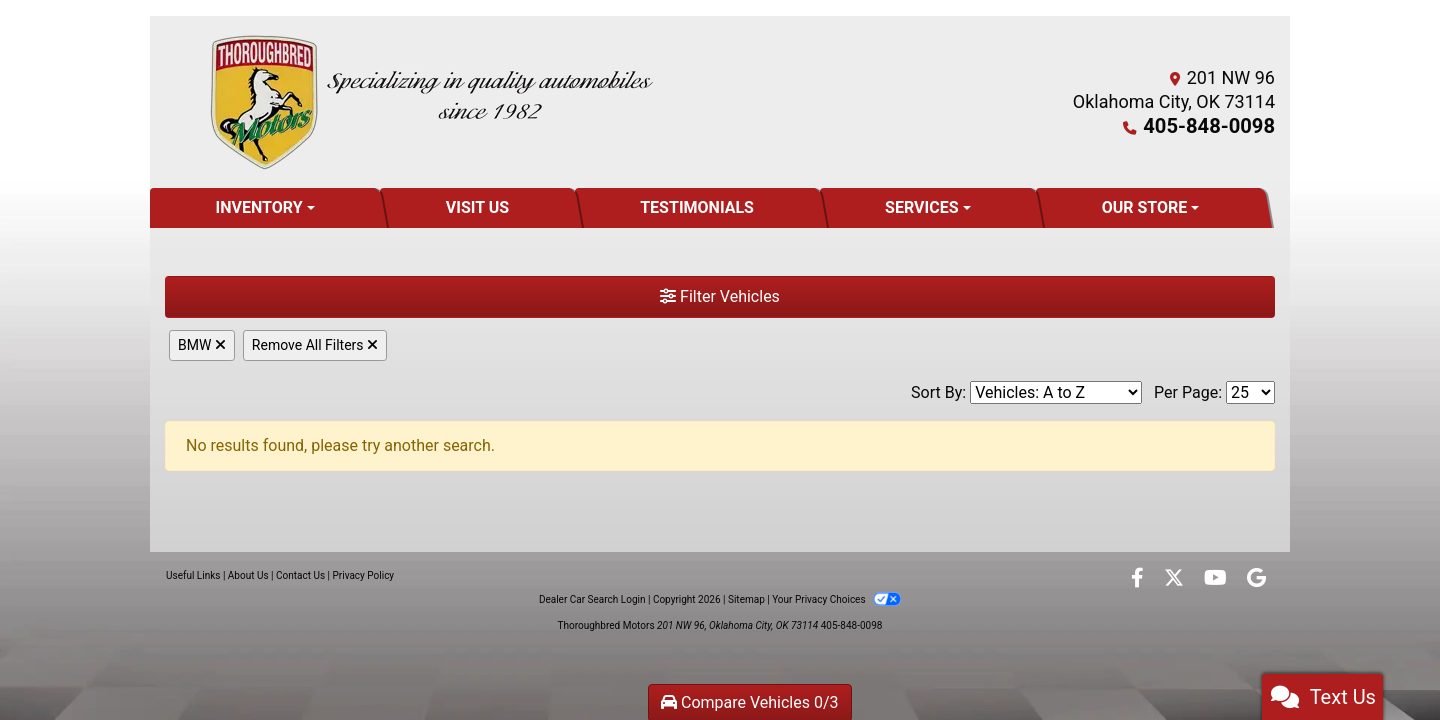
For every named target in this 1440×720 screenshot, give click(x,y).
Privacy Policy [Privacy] (364, 575)
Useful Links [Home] (193, 575)
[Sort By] (1056, 392)
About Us (248, 575)
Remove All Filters (315, 345)
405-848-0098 (1216, 125)
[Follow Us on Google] (1256, 579)
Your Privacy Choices (836, 599)
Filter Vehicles (720, 296)
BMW (202, 345)
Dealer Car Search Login (592, 599)
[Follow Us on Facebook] (1139, 579)
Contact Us (300, 575)
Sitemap (746, 599)
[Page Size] (1250, 392)
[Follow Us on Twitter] (1176, 579)
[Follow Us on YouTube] (1217, 579)
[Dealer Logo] (431, 102)
